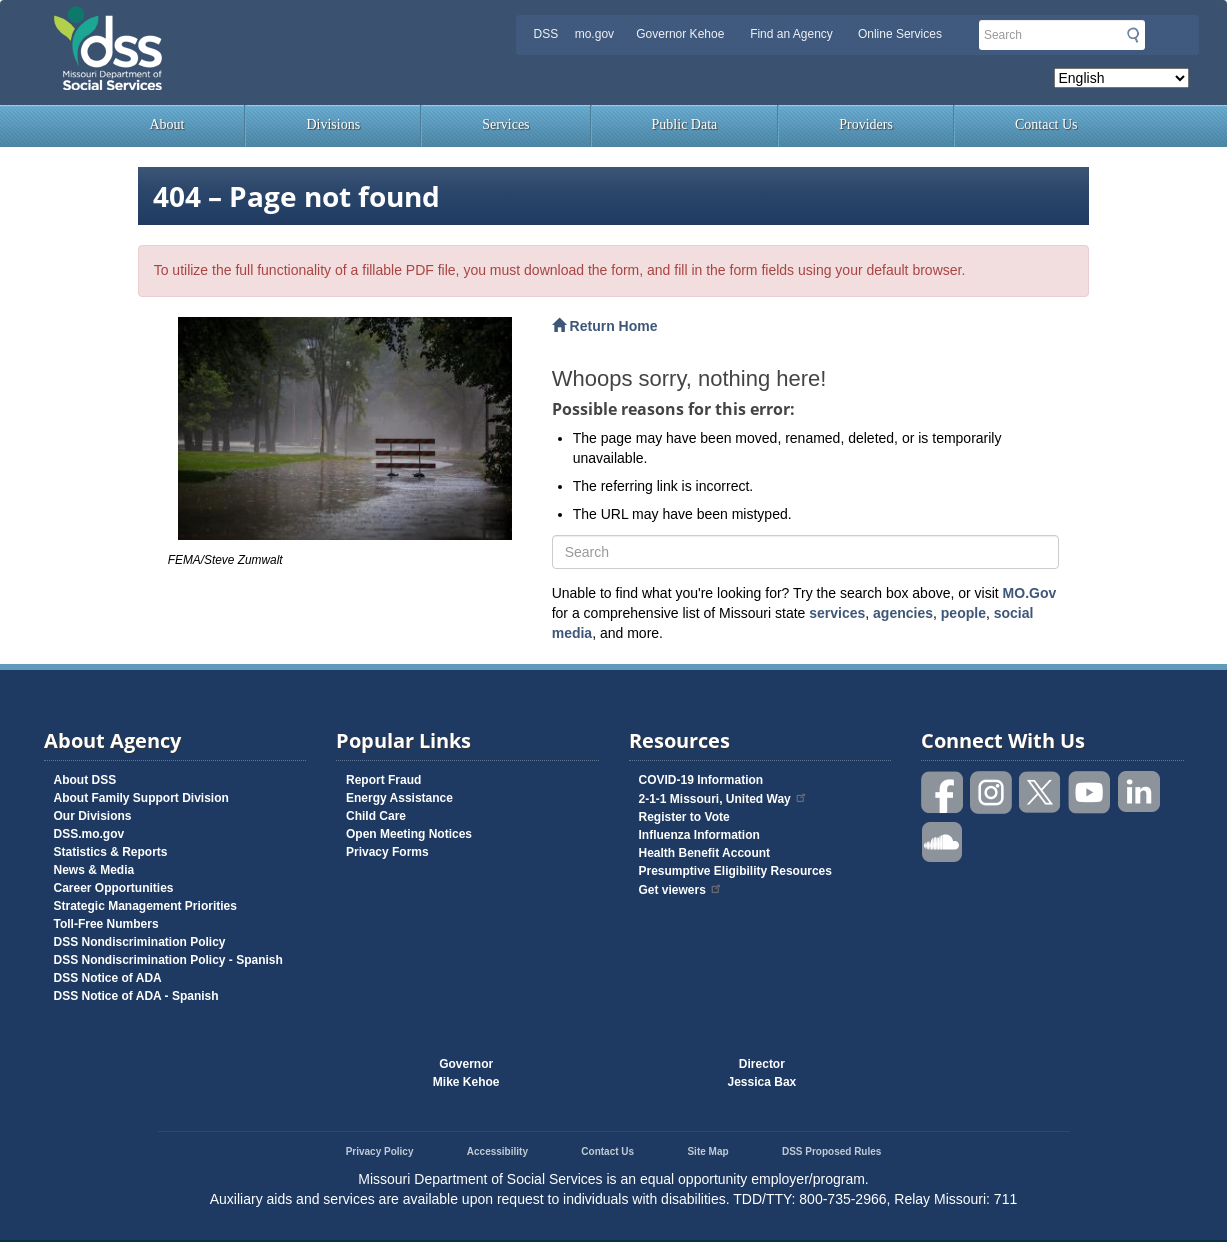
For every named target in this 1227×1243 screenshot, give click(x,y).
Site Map (707, 1151)
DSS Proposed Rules (831, 1151)
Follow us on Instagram (992, 792)
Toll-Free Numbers (106, 924)
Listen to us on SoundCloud (943, 840)
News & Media (94, 870)
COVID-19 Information (701, 780)
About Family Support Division (141, 798)
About (166, 124)
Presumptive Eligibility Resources (735, 871)
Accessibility (497, 1151)
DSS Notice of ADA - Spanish (136, 996)
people (963, 613)
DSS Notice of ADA (108, 978)
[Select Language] (1121, 78)
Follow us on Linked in (1139, 792)
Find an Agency (791, 34)
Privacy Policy (380, 1151)
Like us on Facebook (943, 792)
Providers (866, 124)
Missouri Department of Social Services (249, 22)
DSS (545, 34)
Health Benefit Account (705, 853)
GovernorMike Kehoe (466, 1073)
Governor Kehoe (680, 34)
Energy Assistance (399, 798)
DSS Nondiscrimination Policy (140, 942)
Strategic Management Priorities (145, 906)
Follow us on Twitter (1041, 792)
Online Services (900, 34)
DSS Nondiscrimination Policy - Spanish (168, 960)
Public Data (685, 124)
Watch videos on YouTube (1090, 792)
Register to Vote (684, 817)
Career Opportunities (114, 888)
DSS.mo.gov (89, 834)
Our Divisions (93, 816)
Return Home (605, 326)
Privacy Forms (387, 852)
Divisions (333, 124)
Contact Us (1046, 124)
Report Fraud (383, 780)
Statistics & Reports (111, 852)
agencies (903, 613)
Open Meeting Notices (409, 834)
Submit (1133, 35)
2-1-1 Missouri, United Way (723, 799)
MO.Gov (1030, 593)
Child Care (376, 816)
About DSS (85, 780)
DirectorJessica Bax (762, 1073)
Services (505, 124)
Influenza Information (699, 835)
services (837, 613)
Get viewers (681, 890)
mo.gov (594, 34)
